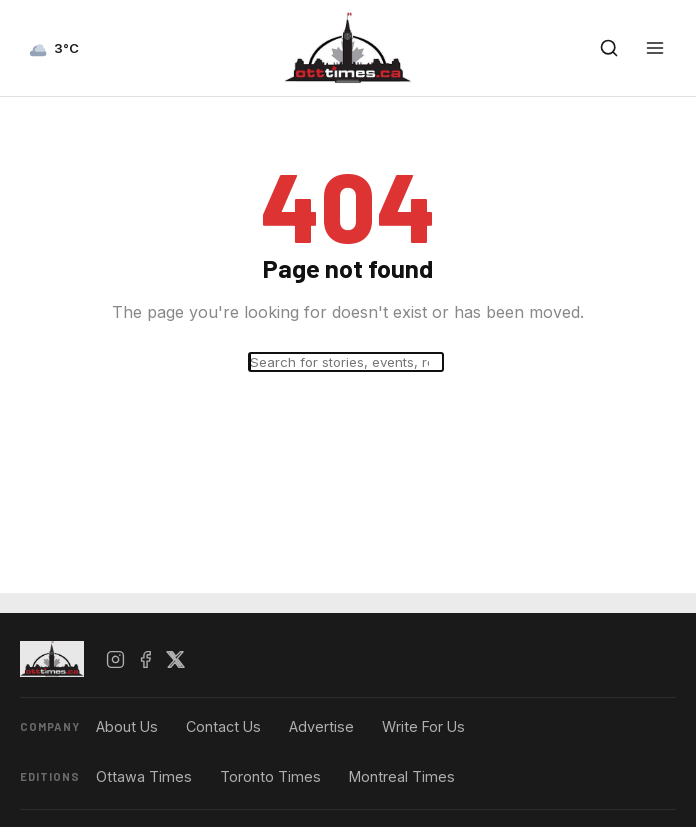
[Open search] (609, 48)
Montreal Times (402, 776)
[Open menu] (655, 48)
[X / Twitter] (175, 659)
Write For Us (423, 726)
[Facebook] (145, 659)
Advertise (321, 726)
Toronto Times (270, 776)
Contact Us (223, 726)
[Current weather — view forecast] (53, 48)
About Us (127, 726)
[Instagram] (115, 659)
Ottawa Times (144, 776)
